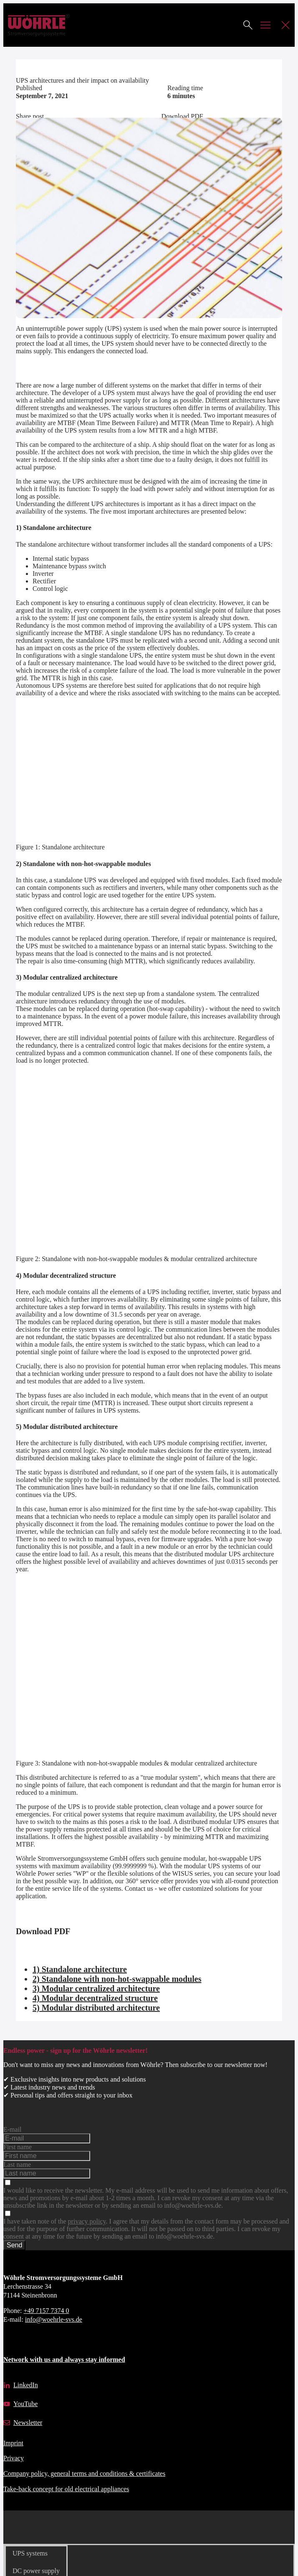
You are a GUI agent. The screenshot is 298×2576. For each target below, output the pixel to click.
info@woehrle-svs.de (53, 2319)
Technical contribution (46, 62)
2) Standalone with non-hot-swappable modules (117, 1978)
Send (14, 2245)
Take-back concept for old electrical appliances (66, 2488)
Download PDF (182, 116)
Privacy (13, 2458)
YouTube (25, 2403)
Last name (17, 2164)
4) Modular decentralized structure (95, 1998)
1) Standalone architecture (80, 1969)
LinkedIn (25, 2385)
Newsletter (27, 2422)
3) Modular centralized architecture (96, 1988)
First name (17, 2146)
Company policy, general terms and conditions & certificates (84, 2473)
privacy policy (87, 2221)
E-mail (12, 2129)
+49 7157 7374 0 (46, 2310)
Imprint (13, 2443)
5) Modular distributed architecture (96, 2007)
